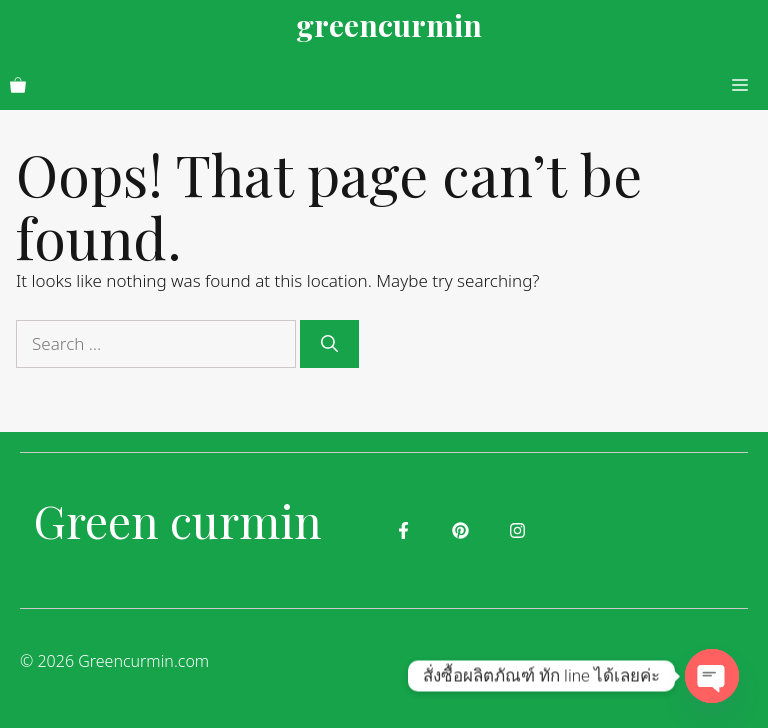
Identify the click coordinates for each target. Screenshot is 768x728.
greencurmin (389, 25)
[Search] (329, 344)
